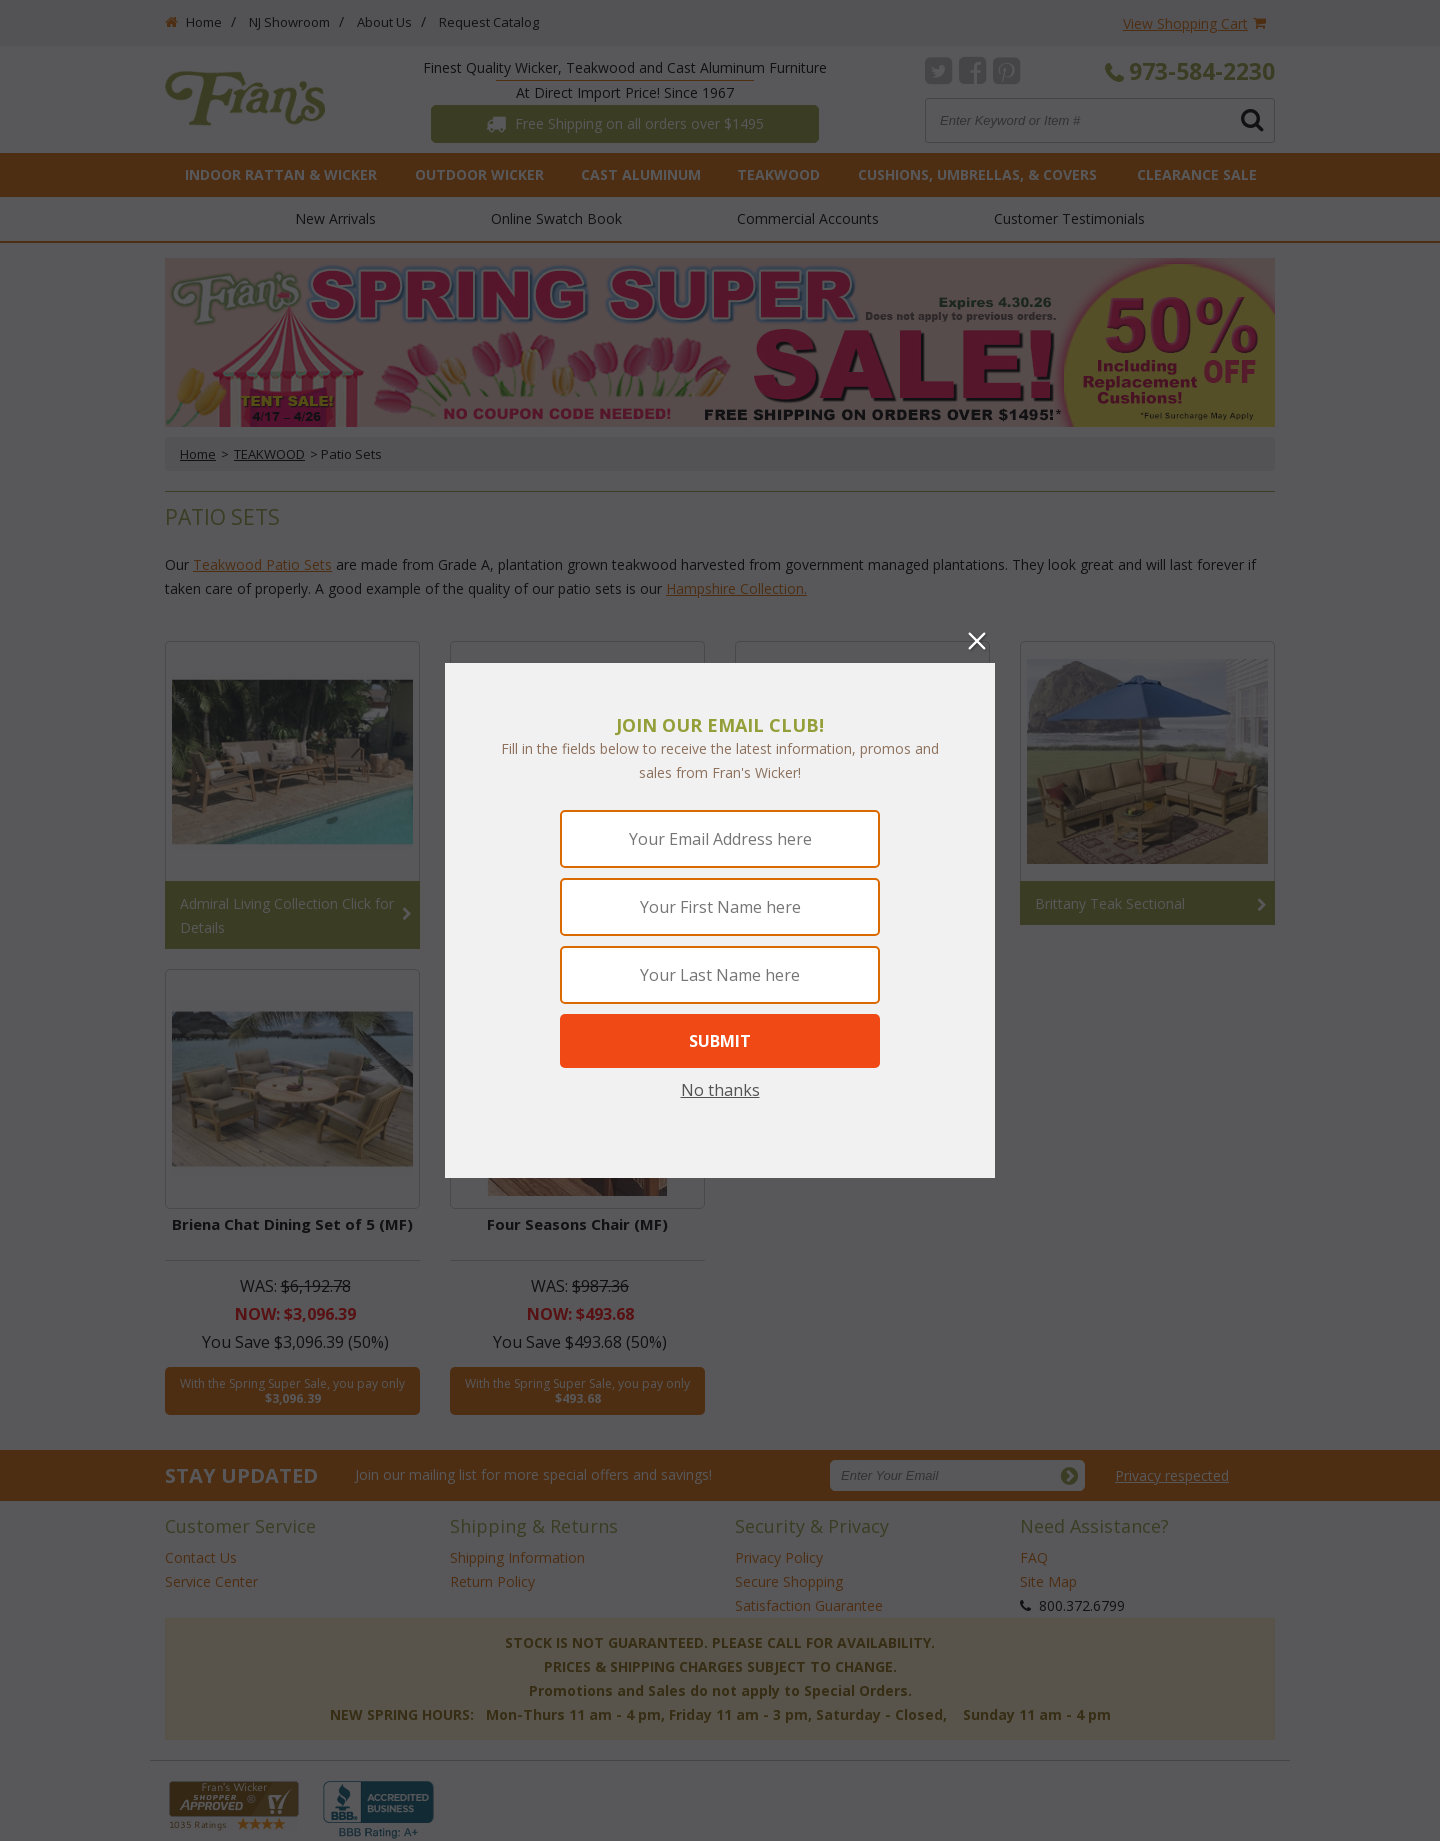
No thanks (720, 1090)
